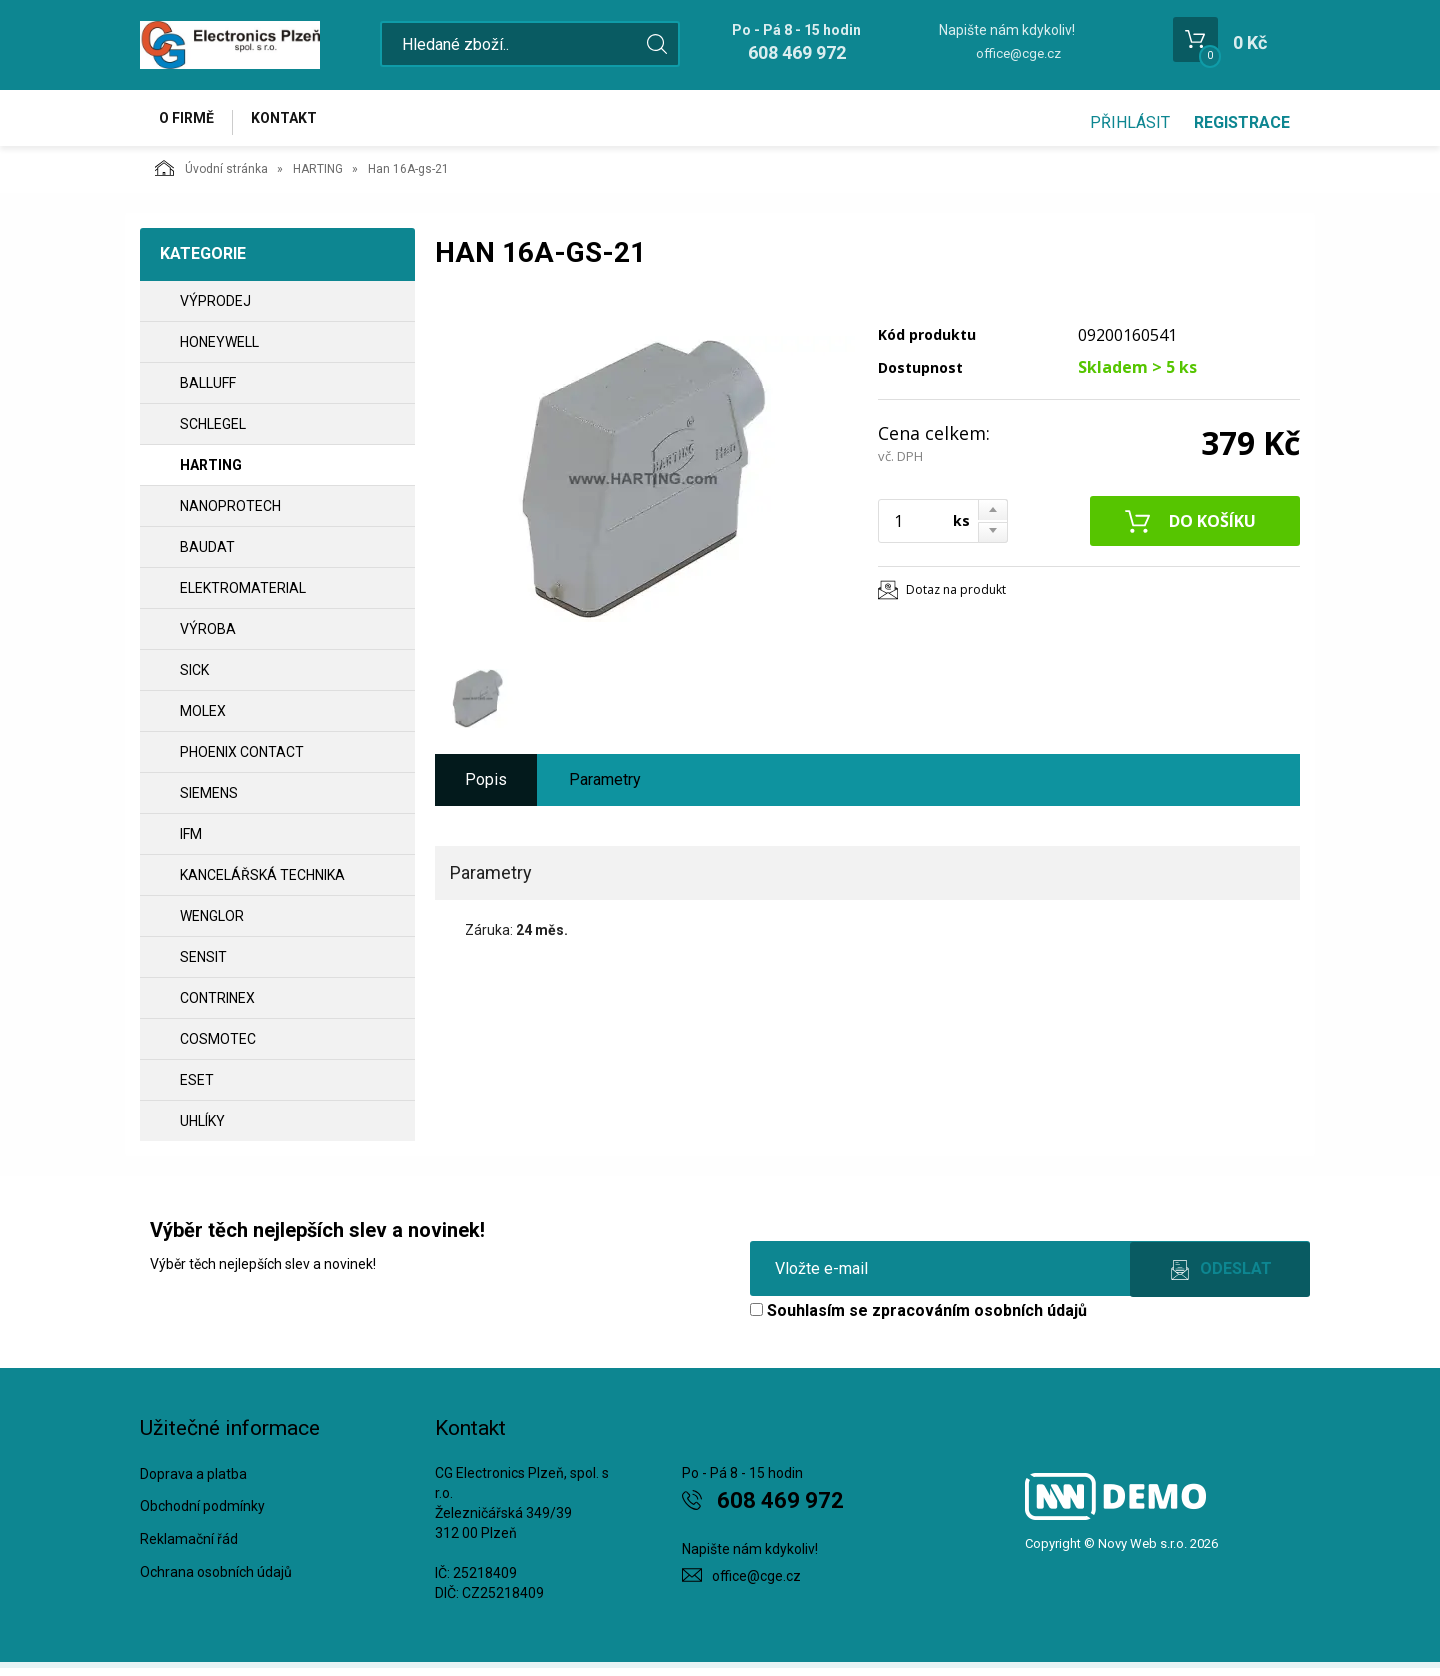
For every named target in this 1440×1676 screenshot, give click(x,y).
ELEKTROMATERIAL (243, 596)
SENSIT (203, 965)
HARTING (318, 177)
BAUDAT (207, 555)
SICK (194, 678)
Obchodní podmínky (202, 1515)
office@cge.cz (1018, 53)
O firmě (190, 122)
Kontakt (296, 122)
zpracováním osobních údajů (979, 1318)
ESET (197, 1088)
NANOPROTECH (230, 514)
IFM (191, 842)
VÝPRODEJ (215, 309)
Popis (486, 787)
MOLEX (203, 719)
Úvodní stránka (211, 176)
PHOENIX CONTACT (242, 760)
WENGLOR (212, 924)
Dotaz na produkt (956, 597)
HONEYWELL (219, 350)
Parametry (605, 787)
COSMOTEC (218, 1047)
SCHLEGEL (213, 432)
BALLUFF (208, 391)
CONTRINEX (217, 1006)
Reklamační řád (189, 1548)
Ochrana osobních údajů (216, 1580)
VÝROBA (208, 637)
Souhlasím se (918, 1318)
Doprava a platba (193, 1482)
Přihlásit (1130, 122)
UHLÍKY (202, 1129)
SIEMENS (209, 801)
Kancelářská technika (262, 883)
